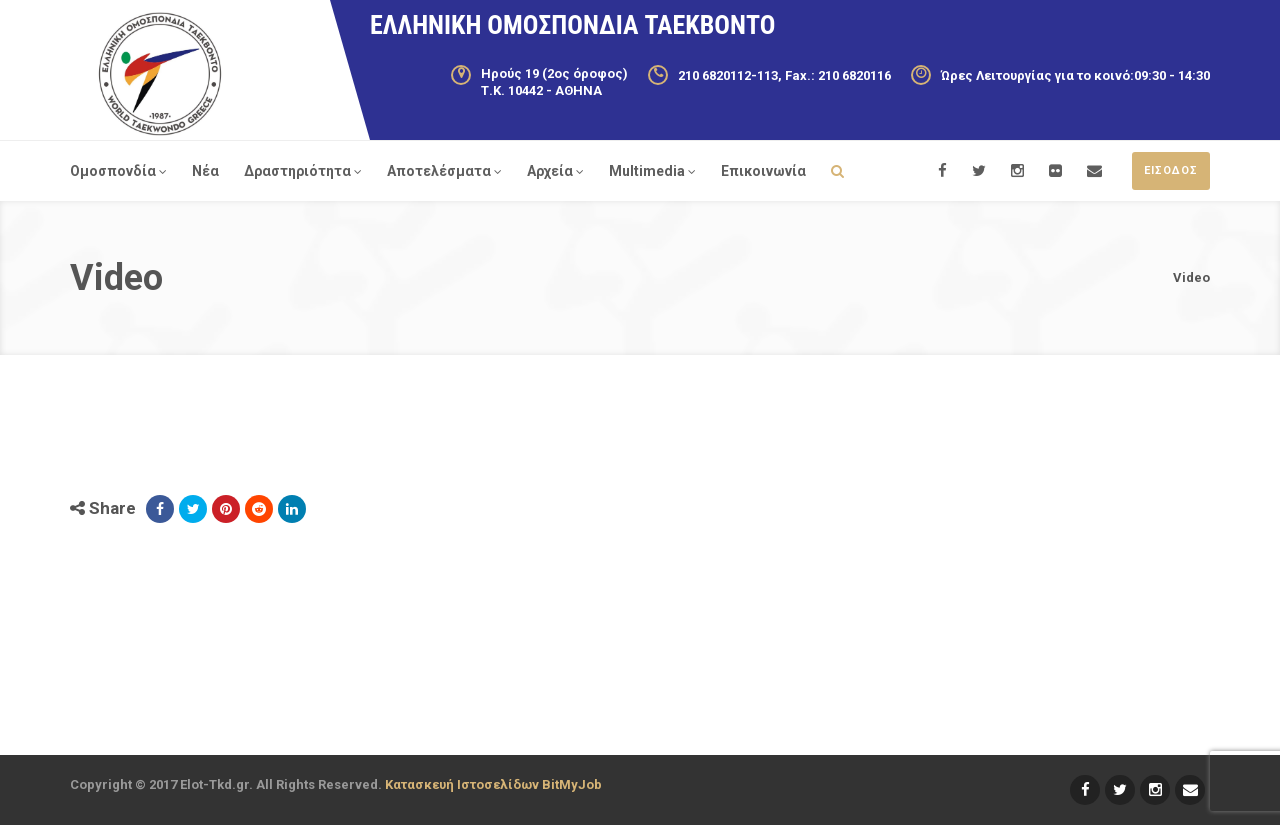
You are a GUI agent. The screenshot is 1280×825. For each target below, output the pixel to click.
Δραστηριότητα (303, 171)
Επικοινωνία (763, 171)
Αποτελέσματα (444, 171)
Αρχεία (555, 171)
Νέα (205, 171)
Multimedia (652, 171)
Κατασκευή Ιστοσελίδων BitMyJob (493, 784)
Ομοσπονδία (118, 171)
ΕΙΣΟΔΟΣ (1171, 170)
